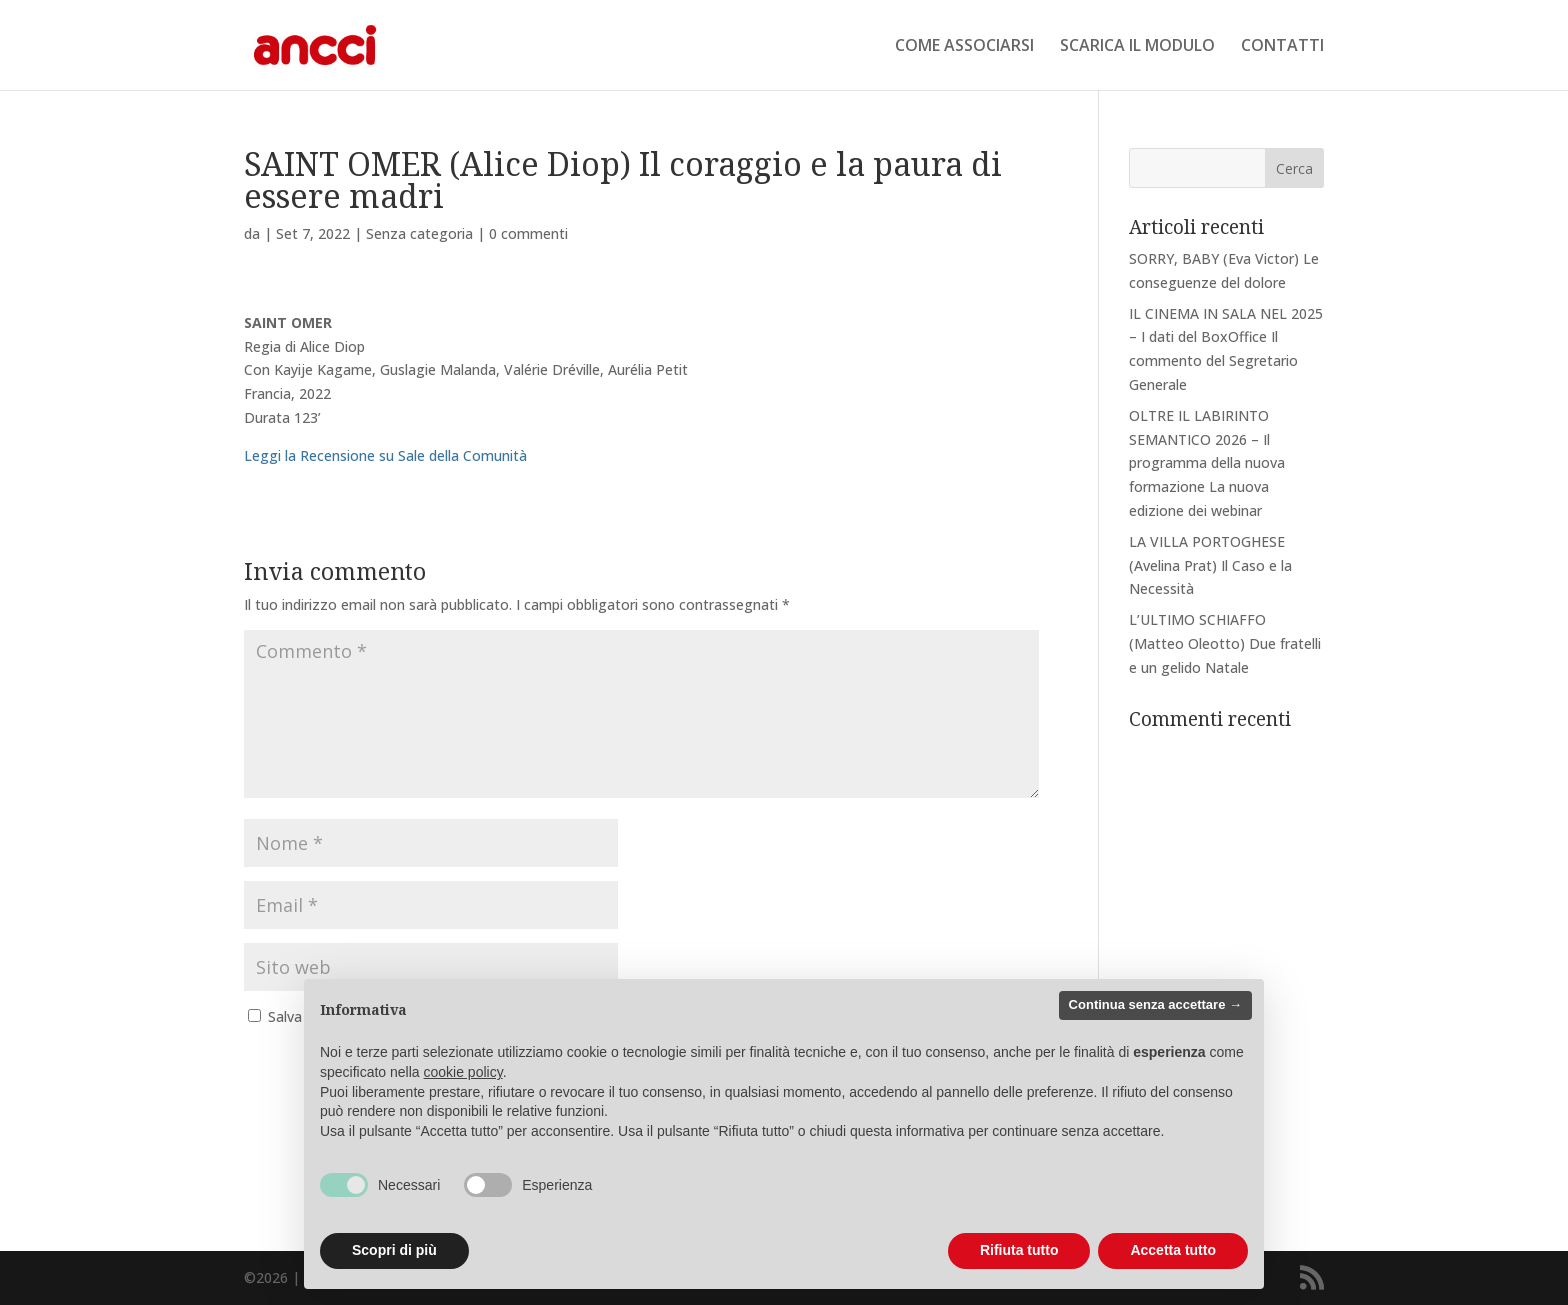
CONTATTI (1282, 47)
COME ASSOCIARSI (964, 47)
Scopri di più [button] (394, 1250)
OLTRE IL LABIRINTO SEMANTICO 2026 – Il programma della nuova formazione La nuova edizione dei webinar (1207, 463)
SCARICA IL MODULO (1137, 47)
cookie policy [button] (463, 1072)
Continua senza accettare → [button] (1155, 1004)
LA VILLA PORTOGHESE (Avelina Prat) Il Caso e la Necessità (1210, 565)
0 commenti (528, 233)
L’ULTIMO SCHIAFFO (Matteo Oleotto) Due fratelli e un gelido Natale (1225, 643)
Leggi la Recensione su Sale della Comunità (385, 455)
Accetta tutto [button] (1173, 1250)
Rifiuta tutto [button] (1019, 1250)
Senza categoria (419, 233)
